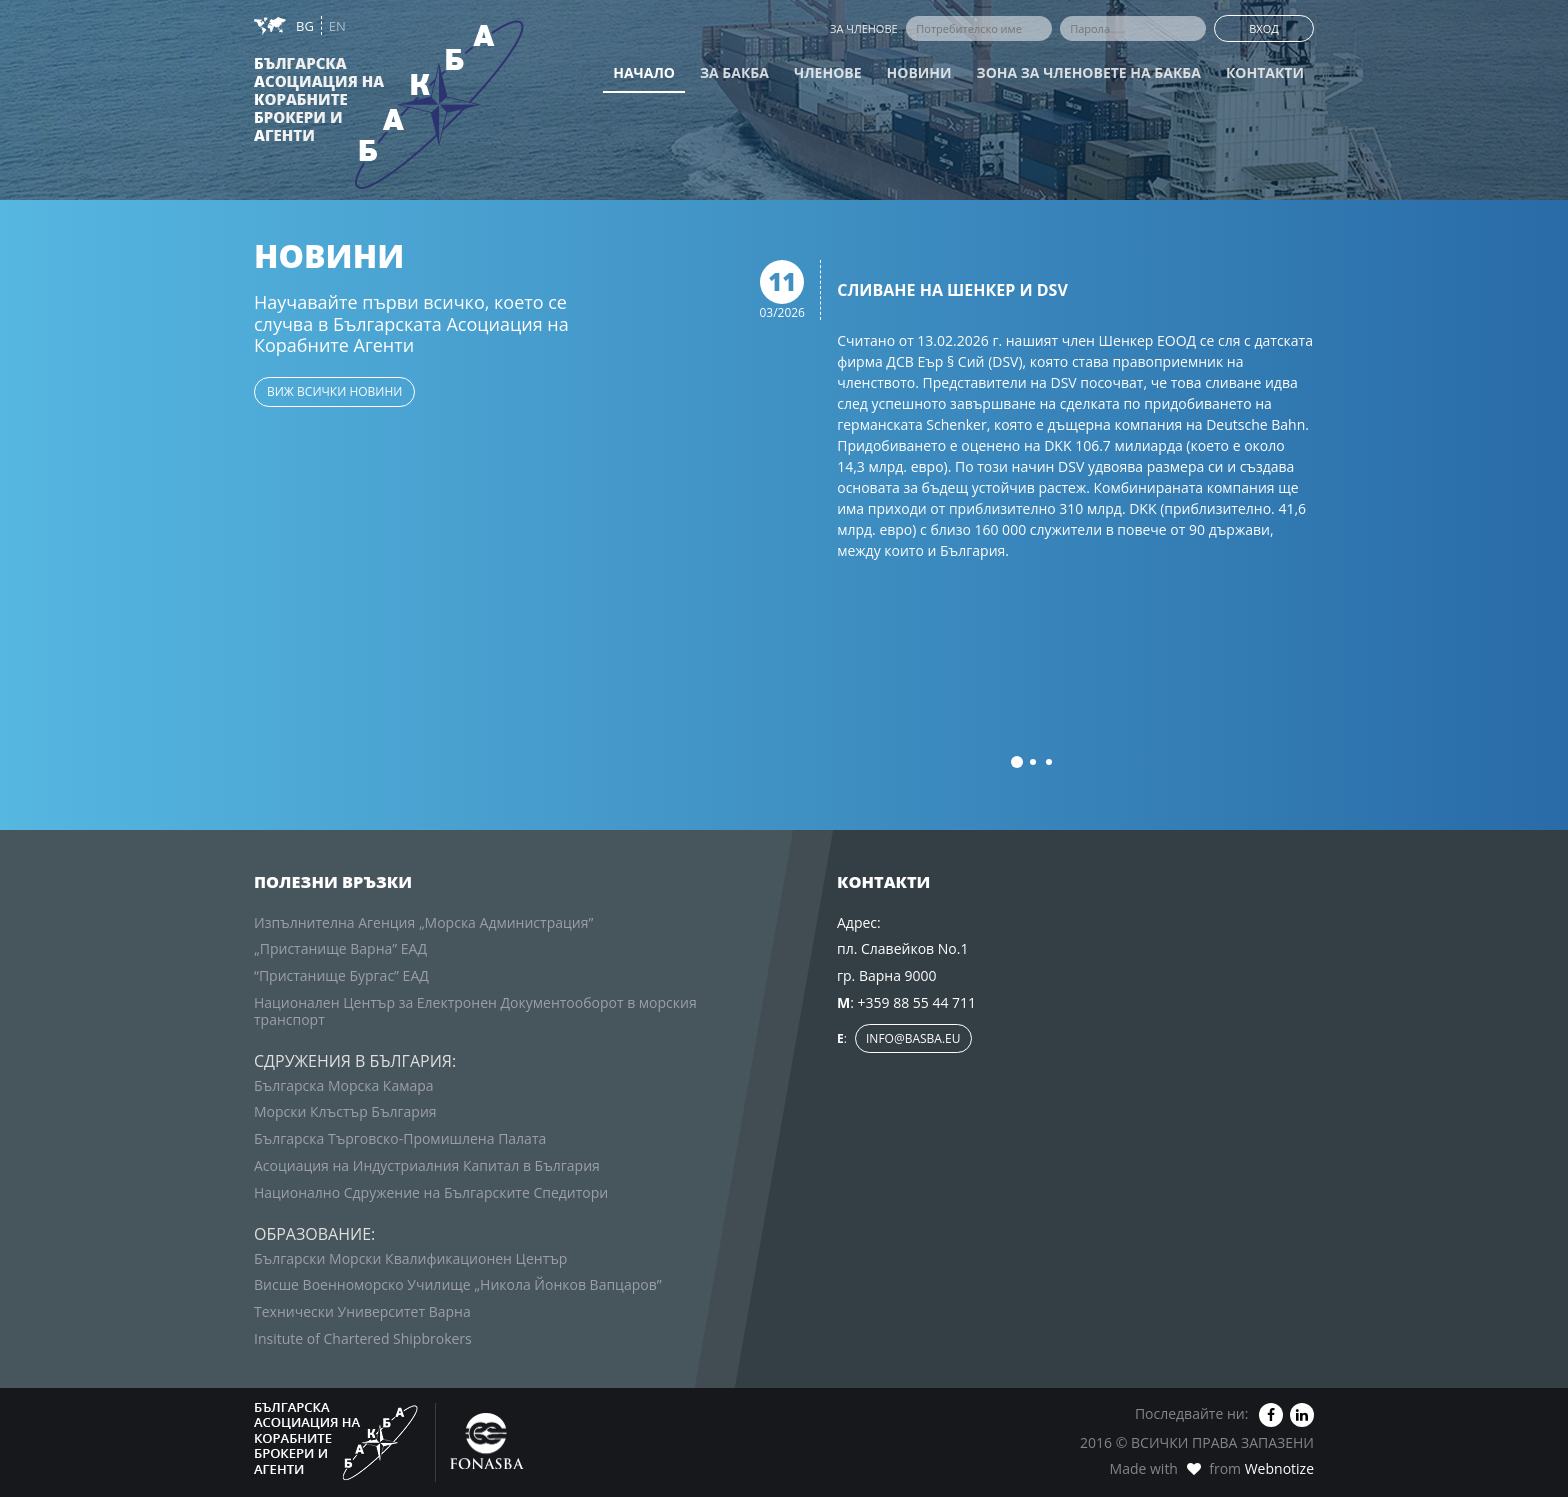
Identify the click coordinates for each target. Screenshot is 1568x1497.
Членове (828, 72)
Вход (1264, 28)
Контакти (1265, 72)
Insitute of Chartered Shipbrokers (363, 1338)
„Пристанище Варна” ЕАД (340, 948)
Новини (919, 72)
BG (306, 26)
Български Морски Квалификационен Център (410, 1258)
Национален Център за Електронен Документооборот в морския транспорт (475, 1011)
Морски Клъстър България (345, 1111)
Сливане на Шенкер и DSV (952, 291)
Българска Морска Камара (344, 1085)
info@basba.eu (913, 1038)
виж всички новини (334, 391)
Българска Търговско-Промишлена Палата (400, 1138)
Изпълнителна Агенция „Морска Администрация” (423, 922)
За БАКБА (734, 72)
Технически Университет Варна (362, 1311)
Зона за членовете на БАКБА (1089, 72)
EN (337, 26)
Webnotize (1279, 1468)
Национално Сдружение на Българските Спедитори (431, 1192)
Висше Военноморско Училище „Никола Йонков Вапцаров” (458, 1284)
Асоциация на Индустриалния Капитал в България (427, 1165)
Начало (644, 72)
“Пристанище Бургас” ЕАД (341, 975)
